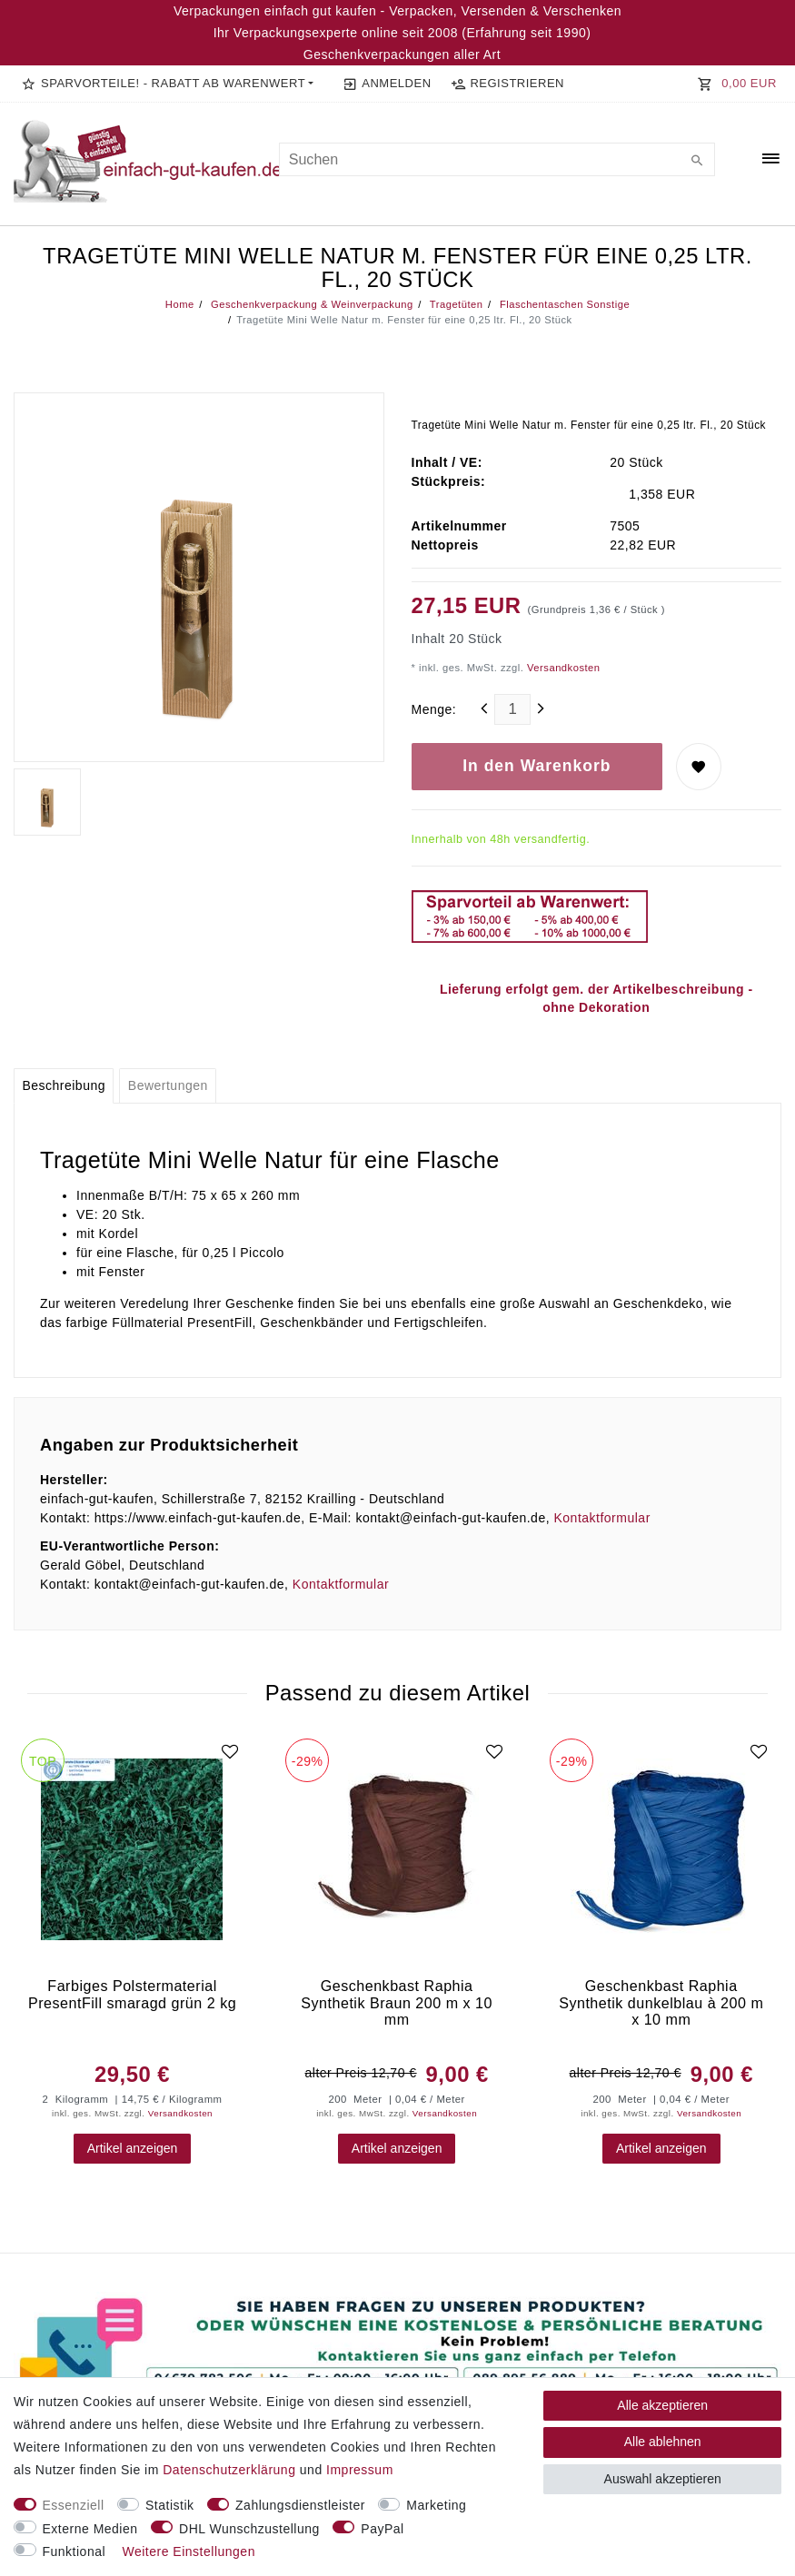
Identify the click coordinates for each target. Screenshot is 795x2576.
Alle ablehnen (662, 2441)
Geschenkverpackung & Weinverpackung (309, 304)
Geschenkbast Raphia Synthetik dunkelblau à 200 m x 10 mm (661, 2002)
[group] (132, 1849)
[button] (168, 83)
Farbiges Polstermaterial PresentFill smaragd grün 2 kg (132, 1994)
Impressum (359, 2469)
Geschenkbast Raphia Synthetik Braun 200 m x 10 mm (396, 2002)
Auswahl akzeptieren (662, 2479)
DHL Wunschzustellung (249, 2529)
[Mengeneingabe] (512, 709)
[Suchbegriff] (497, 159)
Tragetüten (454, 304)
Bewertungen (168, 1085)
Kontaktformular (601, 1518)
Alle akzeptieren (662, 2405)
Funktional (74, 2551)
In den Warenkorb (536, 766)
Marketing (436, 2505)
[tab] (64, 1086)
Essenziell (73, 2505)
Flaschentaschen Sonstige (563, 304)
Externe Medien (90, 2529)
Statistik (169, 2505)
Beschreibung (63, 1085)
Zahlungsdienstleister (300, 2505)
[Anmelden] (386, 83)
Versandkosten (561, 667)
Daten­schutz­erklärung (229, 2469)
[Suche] (697, 162)
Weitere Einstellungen (188, 2551)
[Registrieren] (506, 83)
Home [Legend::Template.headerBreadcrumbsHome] (179, 304)
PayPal (382, 2529)
